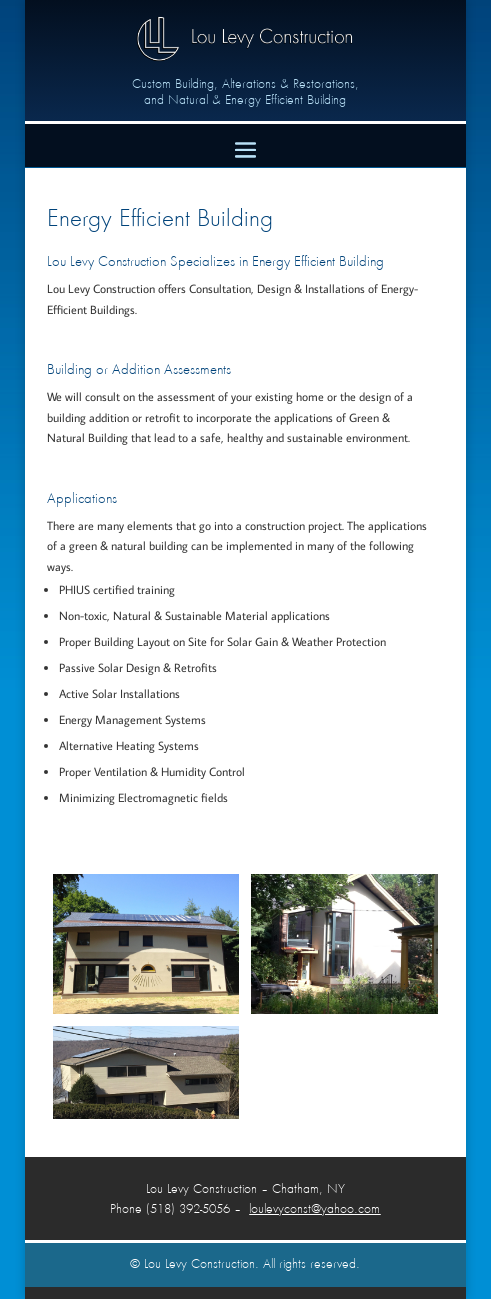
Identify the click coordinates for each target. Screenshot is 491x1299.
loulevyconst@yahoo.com (314, 1210)
